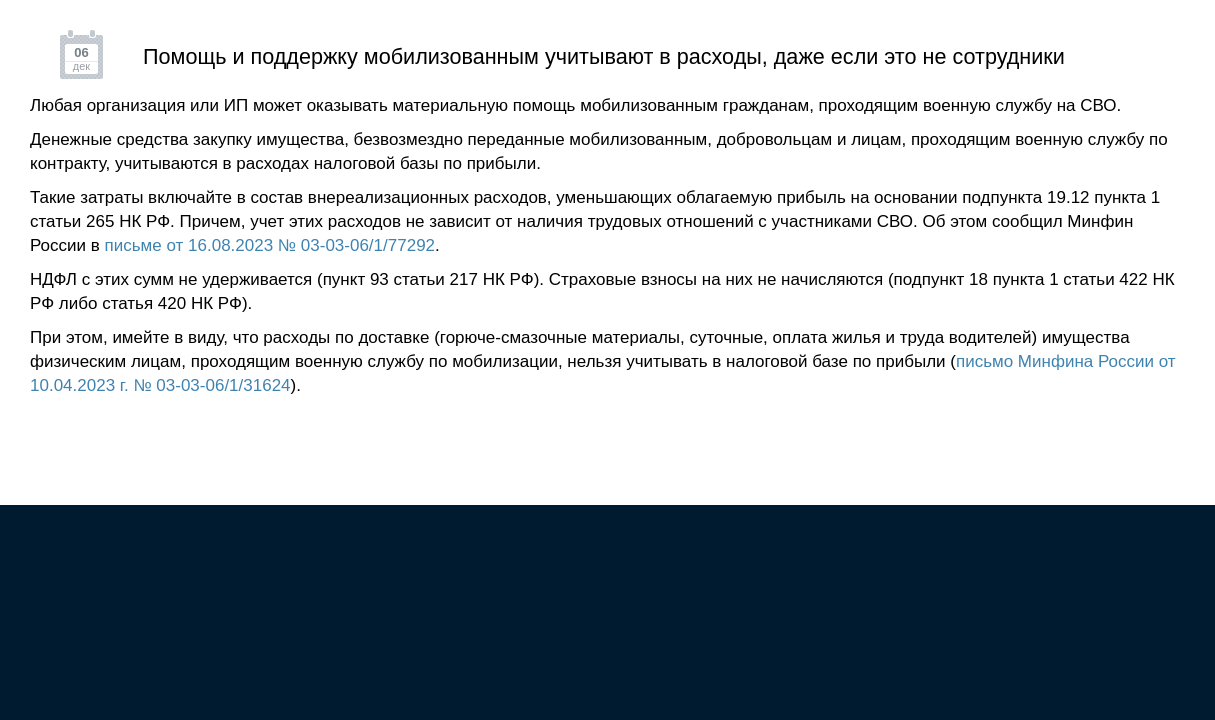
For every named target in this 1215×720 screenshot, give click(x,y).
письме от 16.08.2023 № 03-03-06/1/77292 (270, 245)
